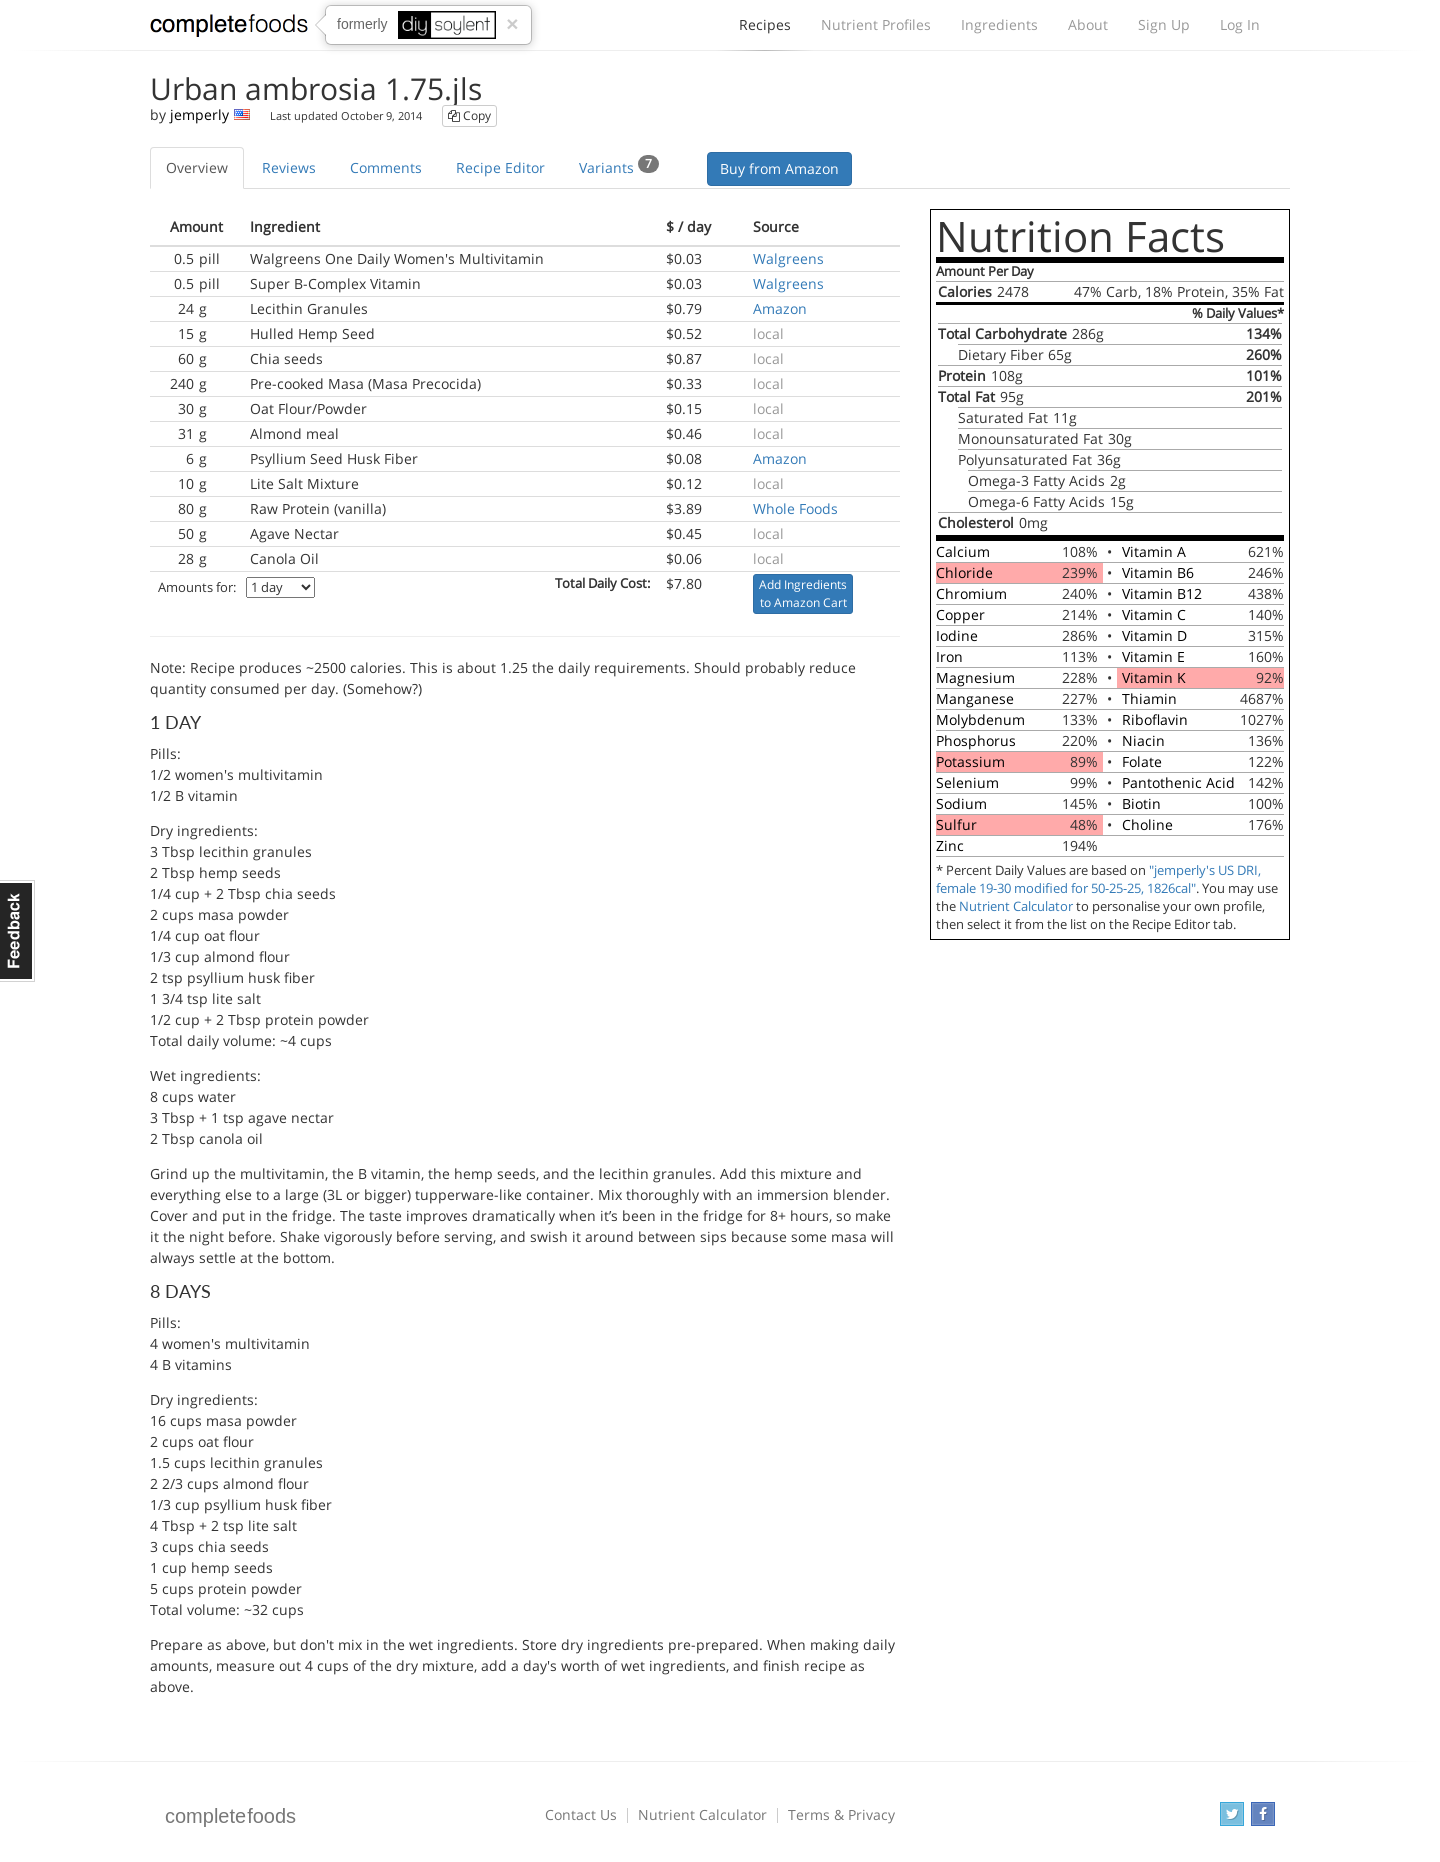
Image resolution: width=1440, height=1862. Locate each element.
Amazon (780, 308)
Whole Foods (795, 508)
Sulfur (956, 824)
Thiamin (1149, 698)
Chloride (964, 572)
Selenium (967, 782)
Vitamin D (1154, 635)
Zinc (950, 845)
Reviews (289, 167)
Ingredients (999, 24)
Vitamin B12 (1162, 593)
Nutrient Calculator (1016, 906)
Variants (619, 166)
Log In (1240, 24)
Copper (960, 614)
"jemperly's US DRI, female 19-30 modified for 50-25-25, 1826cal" (1098, 879)
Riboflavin (1155, 719)
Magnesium (975, 677)
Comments (386, 167)
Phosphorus (976, 740)
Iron (949, 656)
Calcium (963, 551)
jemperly (199, 114)
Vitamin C (1154, 614)
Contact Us (581, 1814)
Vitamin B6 (1158, 572)
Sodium (961, 803)
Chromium (971, 593)
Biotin (1141, 803)
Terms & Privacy (841, 1814)
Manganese (975, 698)
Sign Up (1164, 24)
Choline (1147, 824)
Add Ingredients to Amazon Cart (803, 593)
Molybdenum (980, 719)
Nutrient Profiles (876, 24)
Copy (469, 115)
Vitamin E (1153, 656)
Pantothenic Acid (1178, 782)
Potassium (970, 761)
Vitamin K (1154, 677)
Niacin (1143, 740)
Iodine (957, 635)
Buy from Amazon (779, 168)
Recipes (765, 30)
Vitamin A (1154, 551)
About (1088, 24)
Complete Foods (229, 29)
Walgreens (788, 258)
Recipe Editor (500, 167)
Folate (1142, 761)
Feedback (17, 931)
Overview (197, 167)
